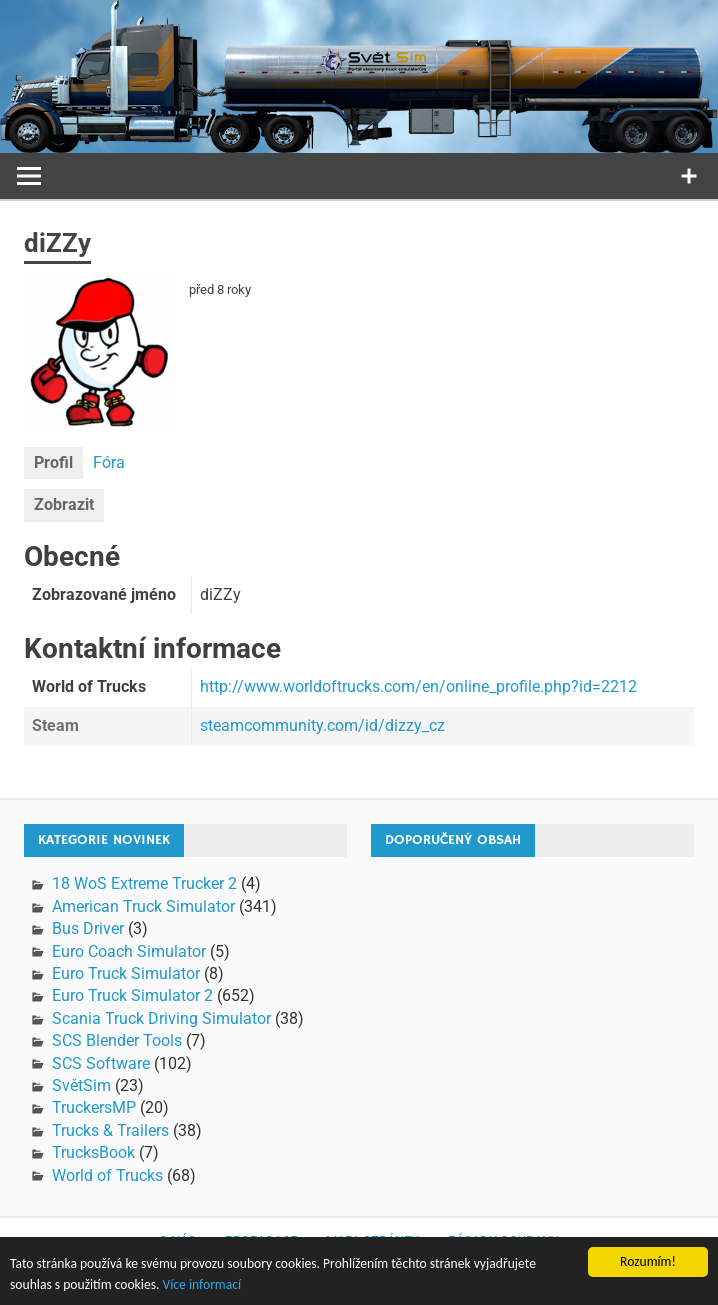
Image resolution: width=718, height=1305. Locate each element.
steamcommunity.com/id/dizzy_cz (322, 725)
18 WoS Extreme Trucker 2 (144, 883)
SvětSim (81, 1085)
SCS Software (101, 1063)
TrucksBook (93, 1152)
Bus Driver (88, 928)
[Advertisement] (544, 1013)
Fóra (109, 462)
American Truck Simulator (143, 906)
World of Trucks (107, 1175)
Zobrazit (64, 504)
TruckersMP (94, 1107)
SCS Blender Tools (117, 1040)
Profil (53, 462)
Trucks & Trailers (110, 1130)
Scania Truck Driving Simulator (161, 1018)
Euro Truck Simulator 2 (132, 995)
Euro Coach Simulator (129, 951)
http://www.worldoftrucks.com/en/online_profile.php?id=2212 (418, 686)
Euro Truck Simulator (126, 973)
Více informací (202, 1285)
